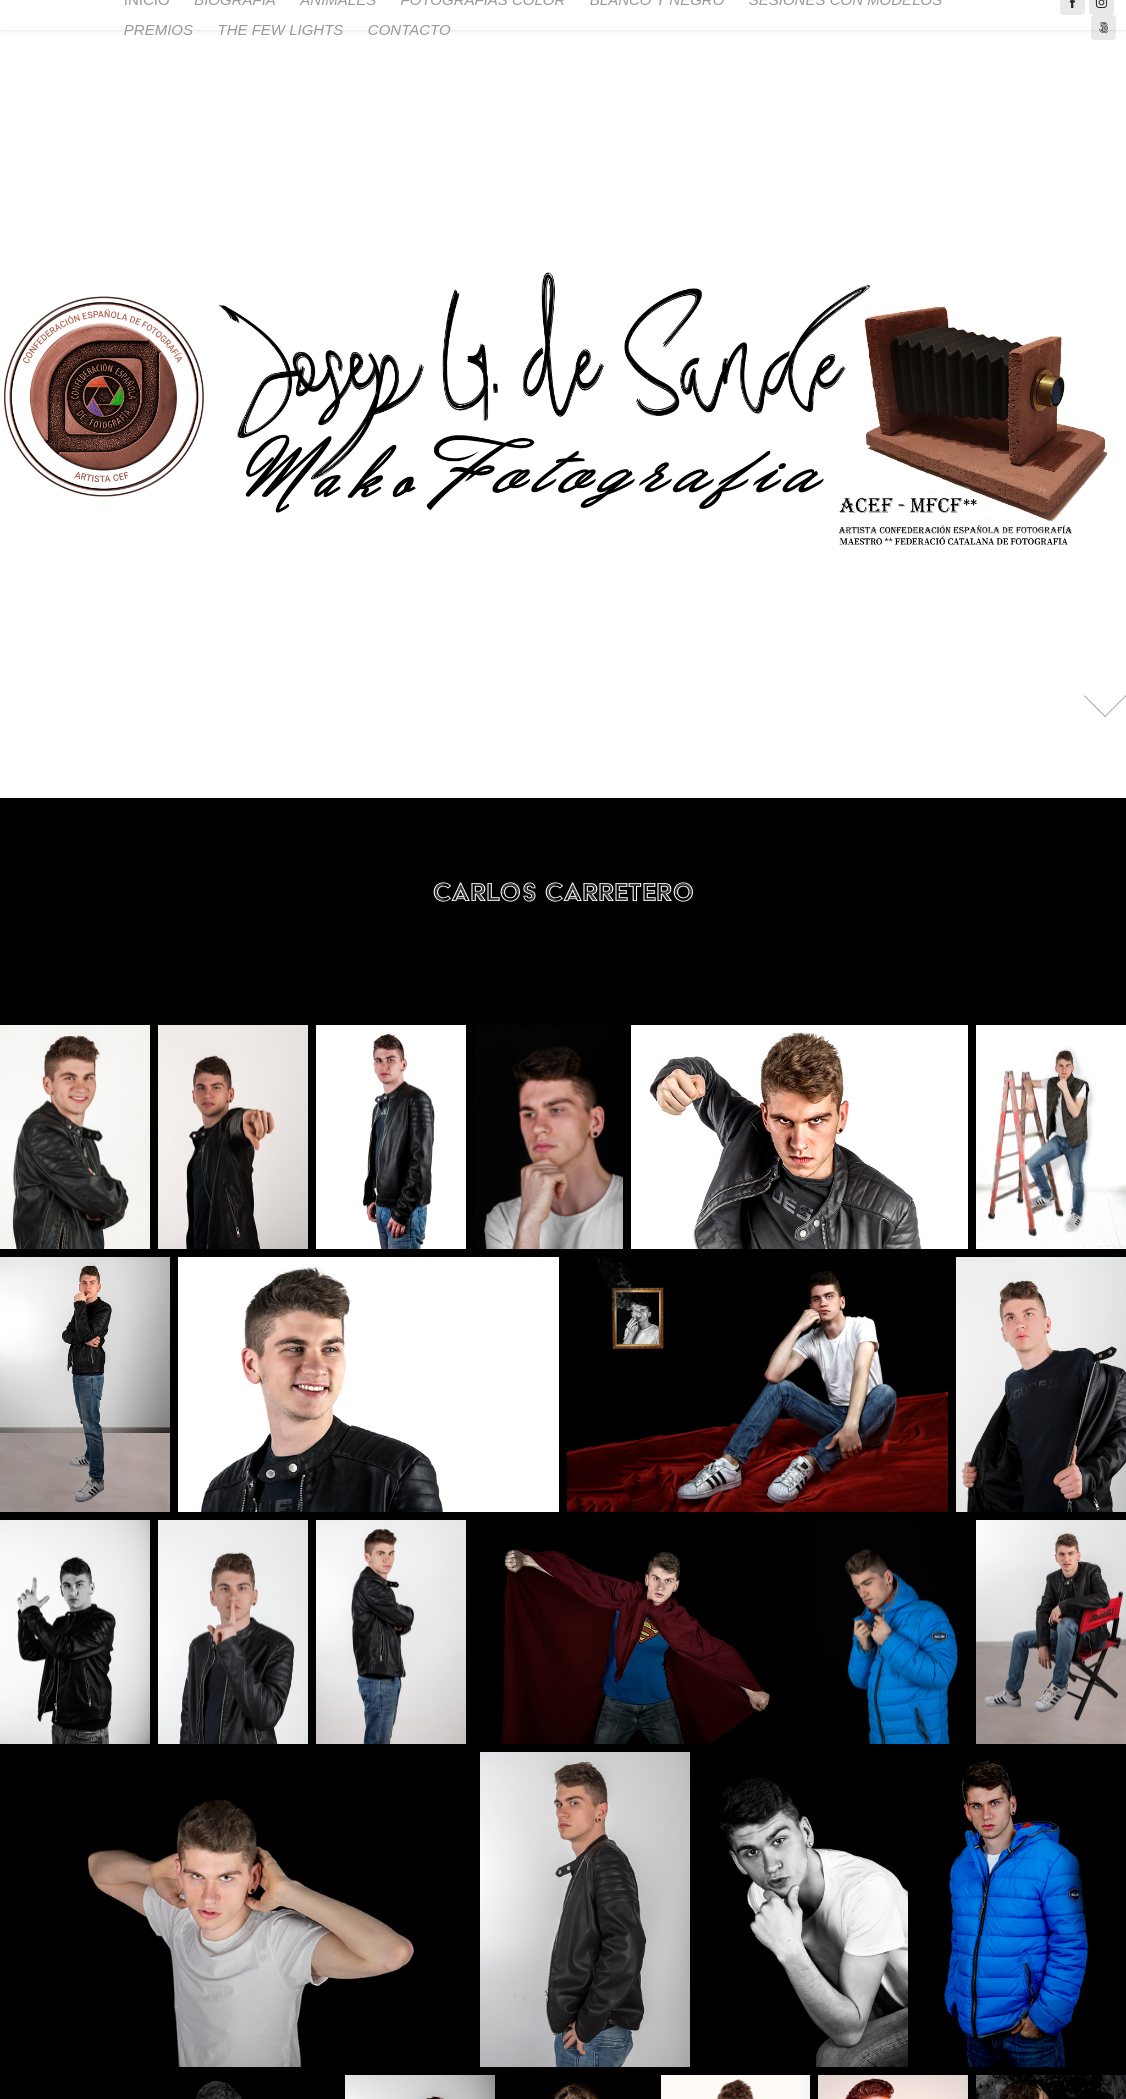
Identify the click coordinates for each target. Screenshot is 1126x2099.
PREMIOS (158, 29)
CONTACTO (409, 29)
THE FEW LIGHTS (281, 29)
